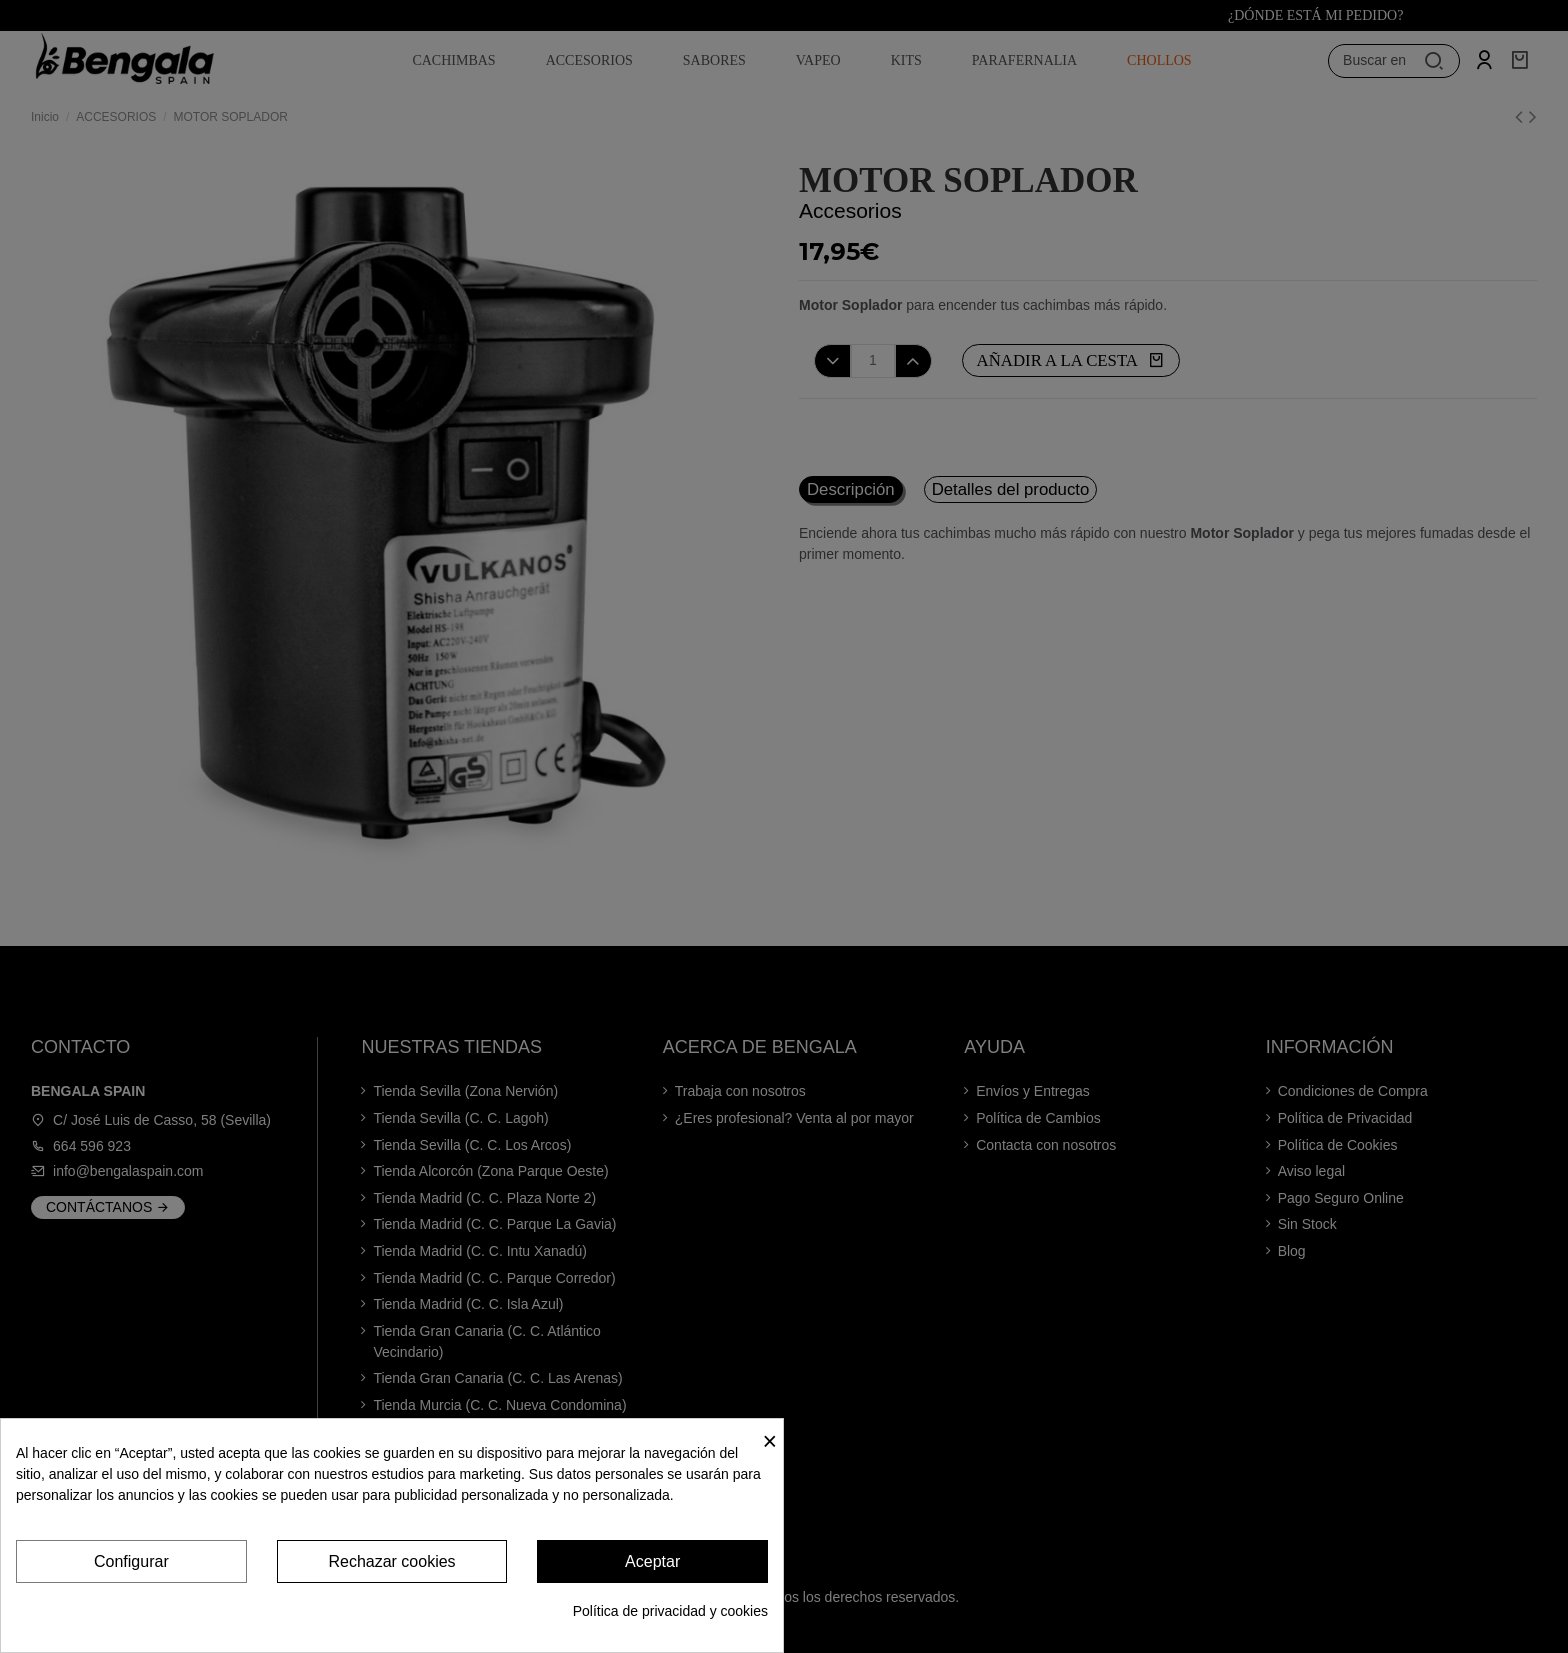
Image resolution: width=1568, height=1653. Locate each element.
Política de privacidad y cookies (670, 1611)
